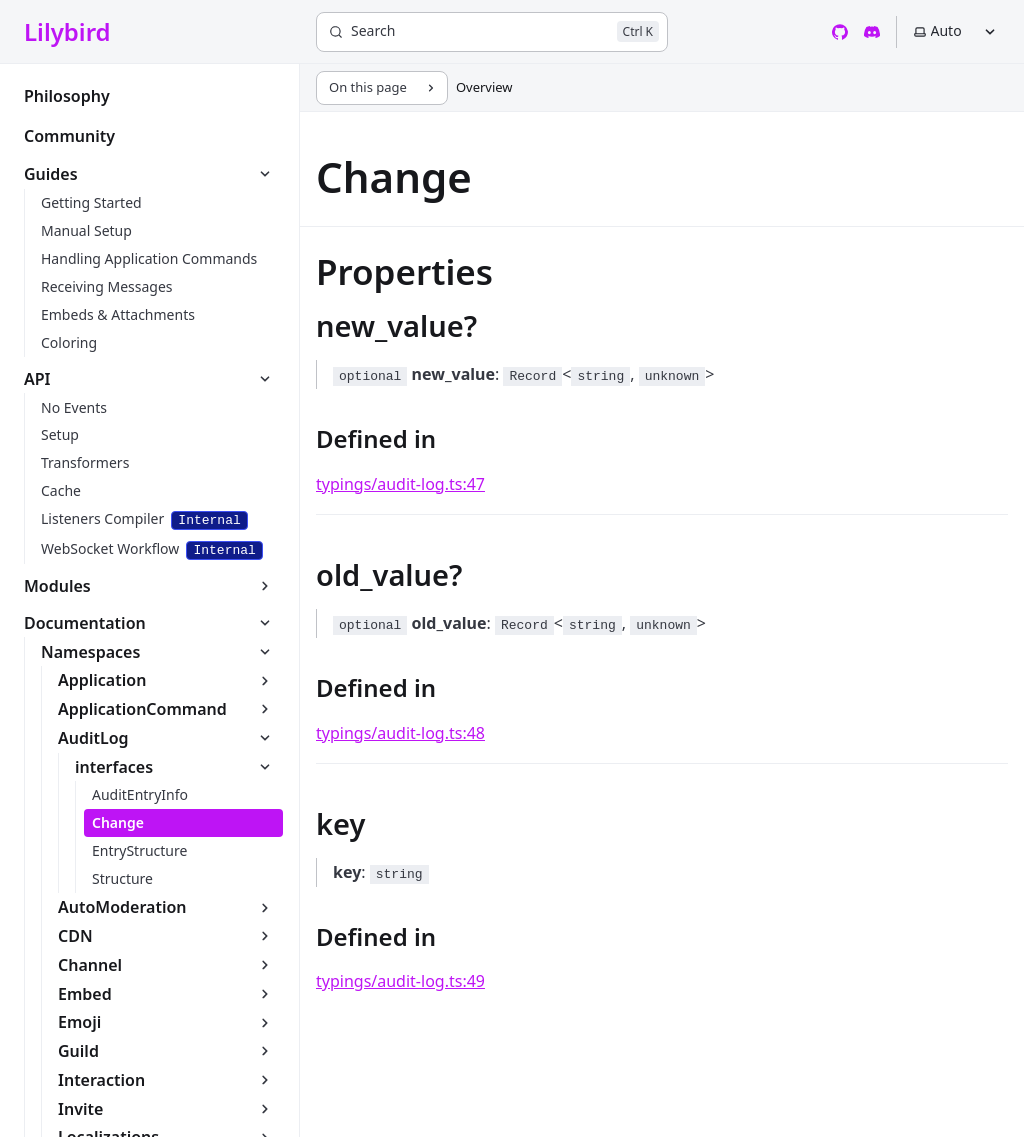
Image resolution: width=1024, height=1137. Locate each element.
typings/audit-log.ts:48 (400, 733)
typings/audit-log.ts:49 (400, 981)
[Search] (492, 32)
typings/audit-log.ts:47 (400, 484)
